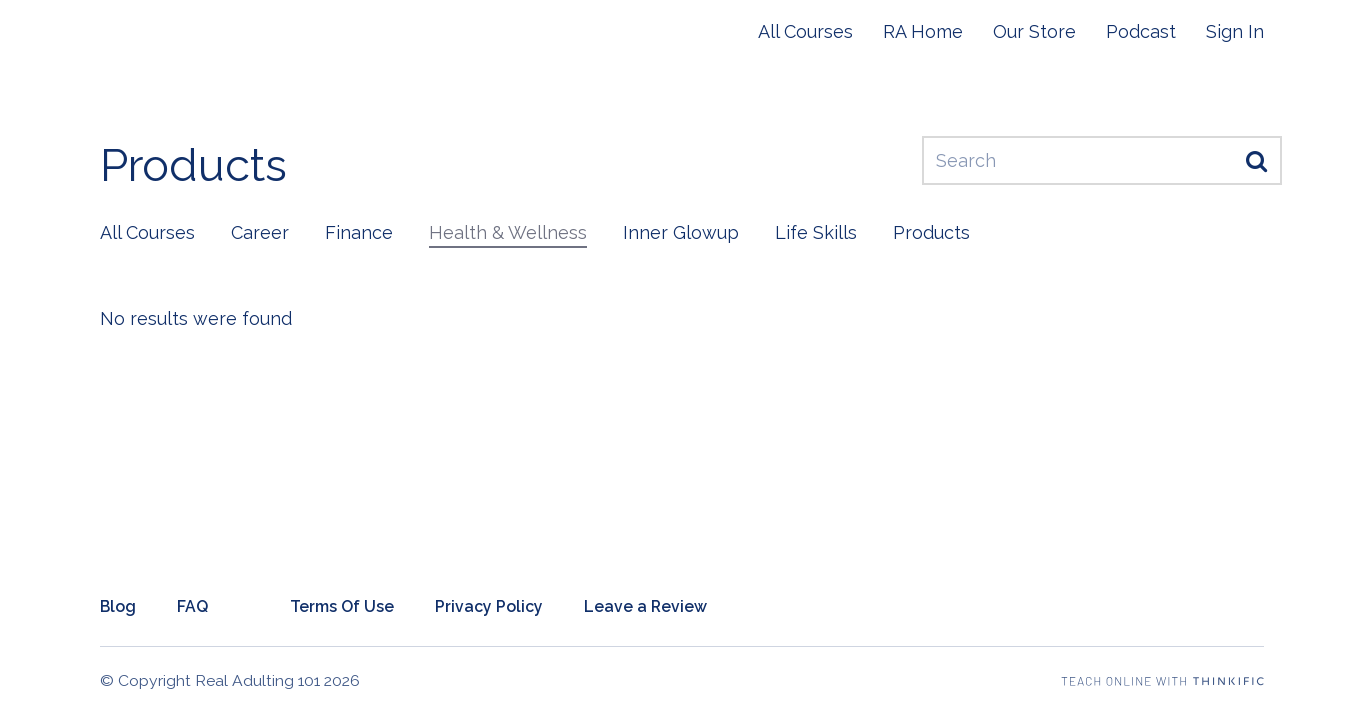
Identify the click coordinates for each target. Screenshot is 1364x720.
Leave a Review (645, 606)
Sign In (1235, 31)
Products (931, 232)
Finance (359, 232)
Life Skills (816, 232)
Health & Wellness (508, 232)
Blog (118, 606)
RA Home (923, 31)
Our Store (1034, 31)
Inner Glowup (681, 232)
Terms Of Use (342, 606)
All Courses (805, 31)
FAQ (192, 606)
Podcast (1141, 31)
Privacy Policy (489, 606)
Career (260, 232)
